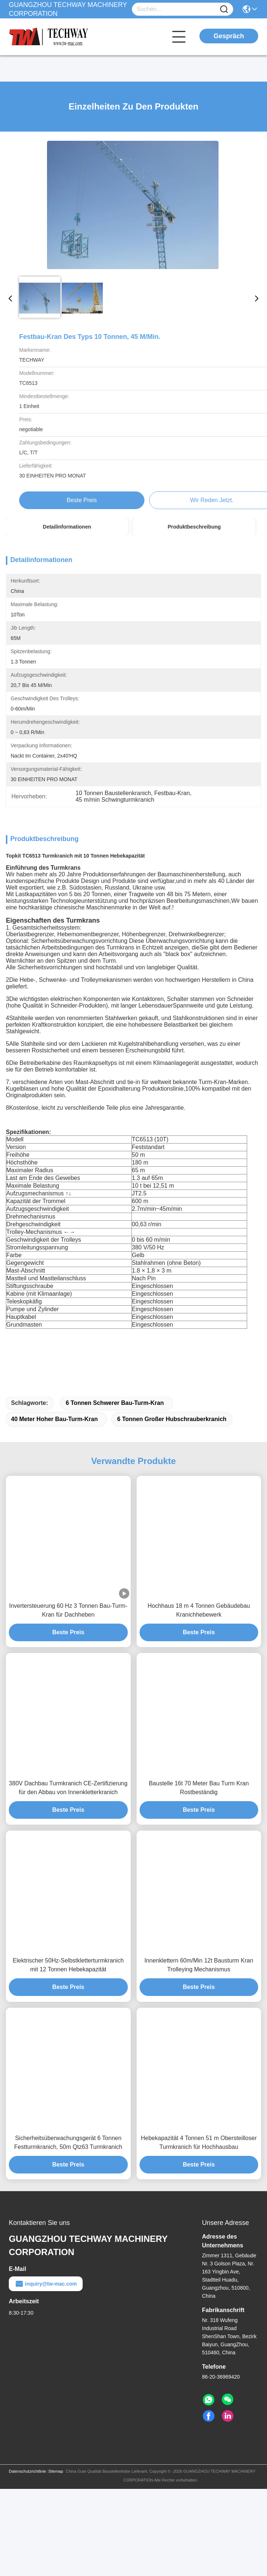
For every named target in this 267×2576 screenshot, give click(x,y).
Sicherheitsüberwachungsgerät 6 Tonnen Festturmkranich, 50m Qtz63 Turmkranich (68, 2232)
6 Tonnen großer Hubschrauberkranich (172, 1509)
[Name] (224, 9)
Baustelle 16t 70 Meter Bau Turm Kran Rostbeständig (199, 1877)
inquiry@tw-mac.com (46, 2374)
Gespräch (228, 36)
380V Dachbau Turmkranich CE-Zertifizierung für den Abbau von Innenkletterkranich (68, 1877)
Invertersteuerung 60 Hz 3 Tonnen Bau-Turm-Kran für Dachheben (68, 1700)
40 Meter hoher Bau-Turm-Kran (54, 1509)
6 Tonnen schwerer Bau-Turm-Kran (115, 1493)
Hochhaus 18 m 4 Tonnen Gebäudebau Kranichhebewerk (199, 1700)
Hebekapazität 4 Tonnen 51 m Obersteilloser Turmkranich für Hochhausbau (199, 2232)
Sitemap (55, 2561)
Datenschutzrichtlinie (27, 2561)
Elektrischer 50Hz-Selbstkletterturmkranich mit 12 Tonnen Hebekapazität (68, 2054)
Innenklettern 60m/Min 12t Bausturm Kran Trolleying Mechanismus (198, 2054)
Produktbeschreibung (194, 527)
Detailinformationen (67, 527)
